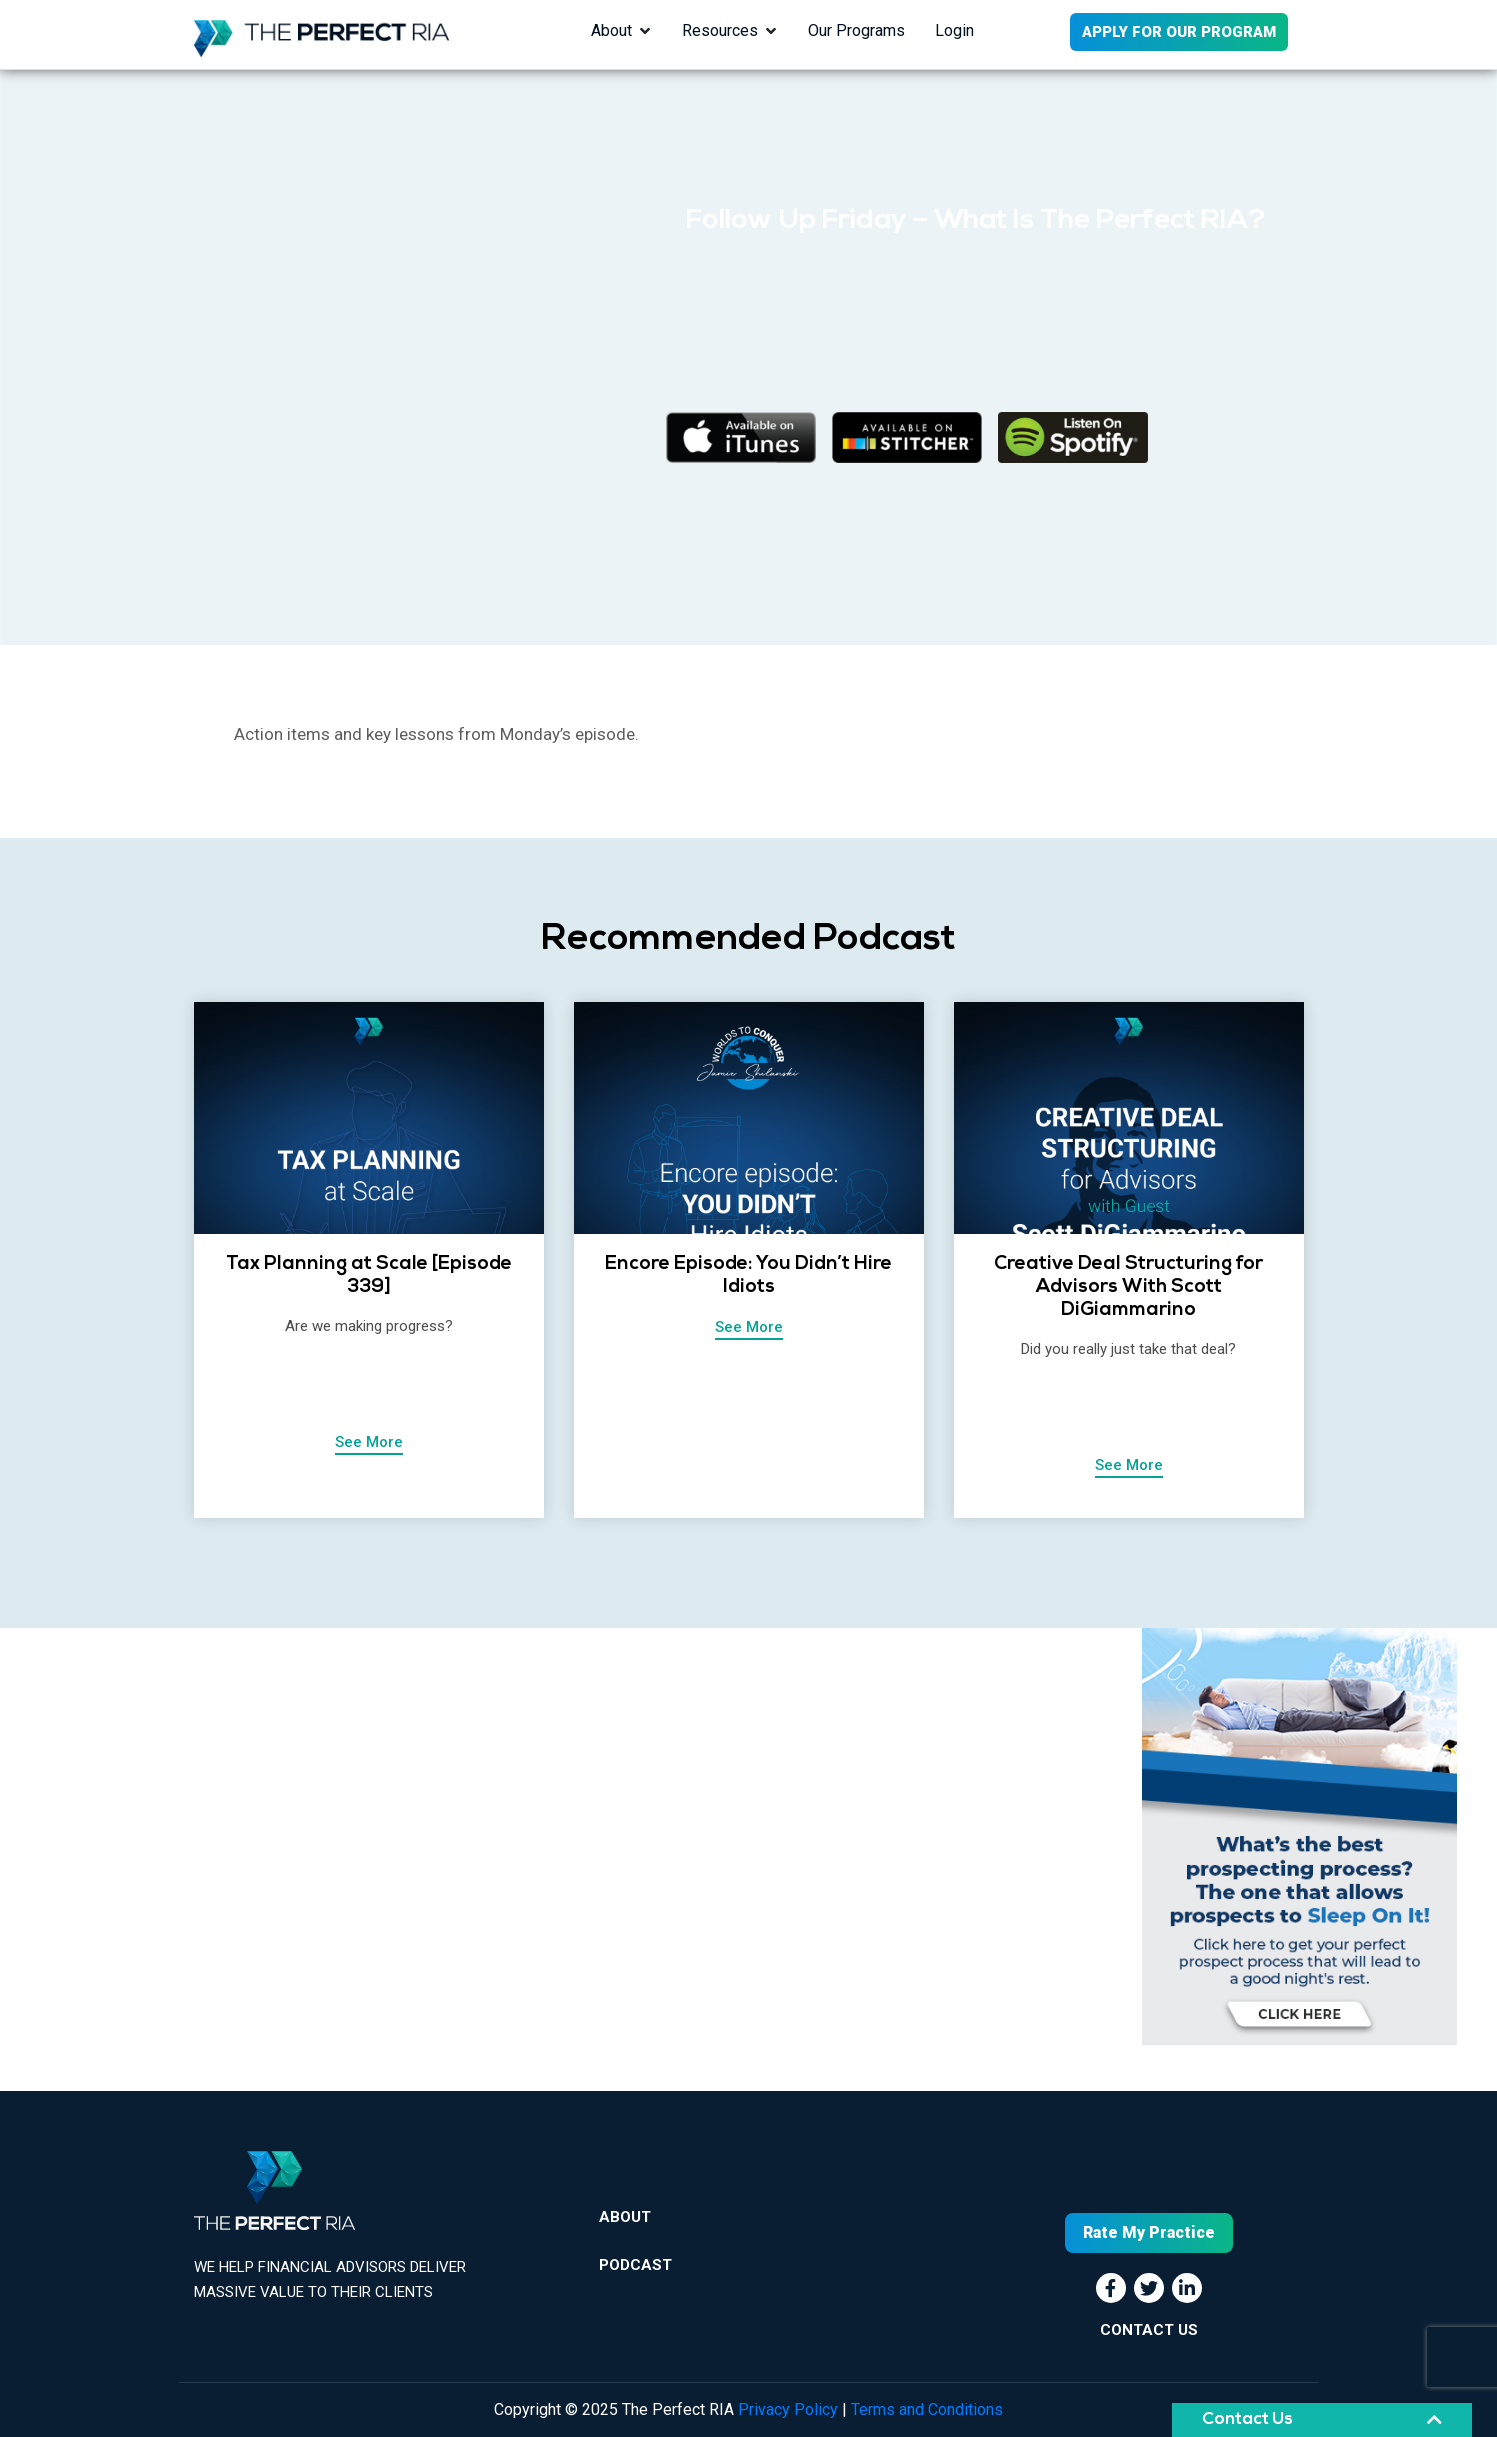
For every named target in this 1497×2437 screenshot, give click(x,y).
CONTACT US (1149, 2330)
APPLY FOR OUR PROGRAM (1179, 32)
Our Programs (856, 30)
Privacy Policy (788, 2409)
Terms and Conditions (927, 2409)
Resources (720, 30)
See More (369, 1442)
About (611, 30)
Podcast (635, 2265)
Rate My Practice (1149, 2232)
